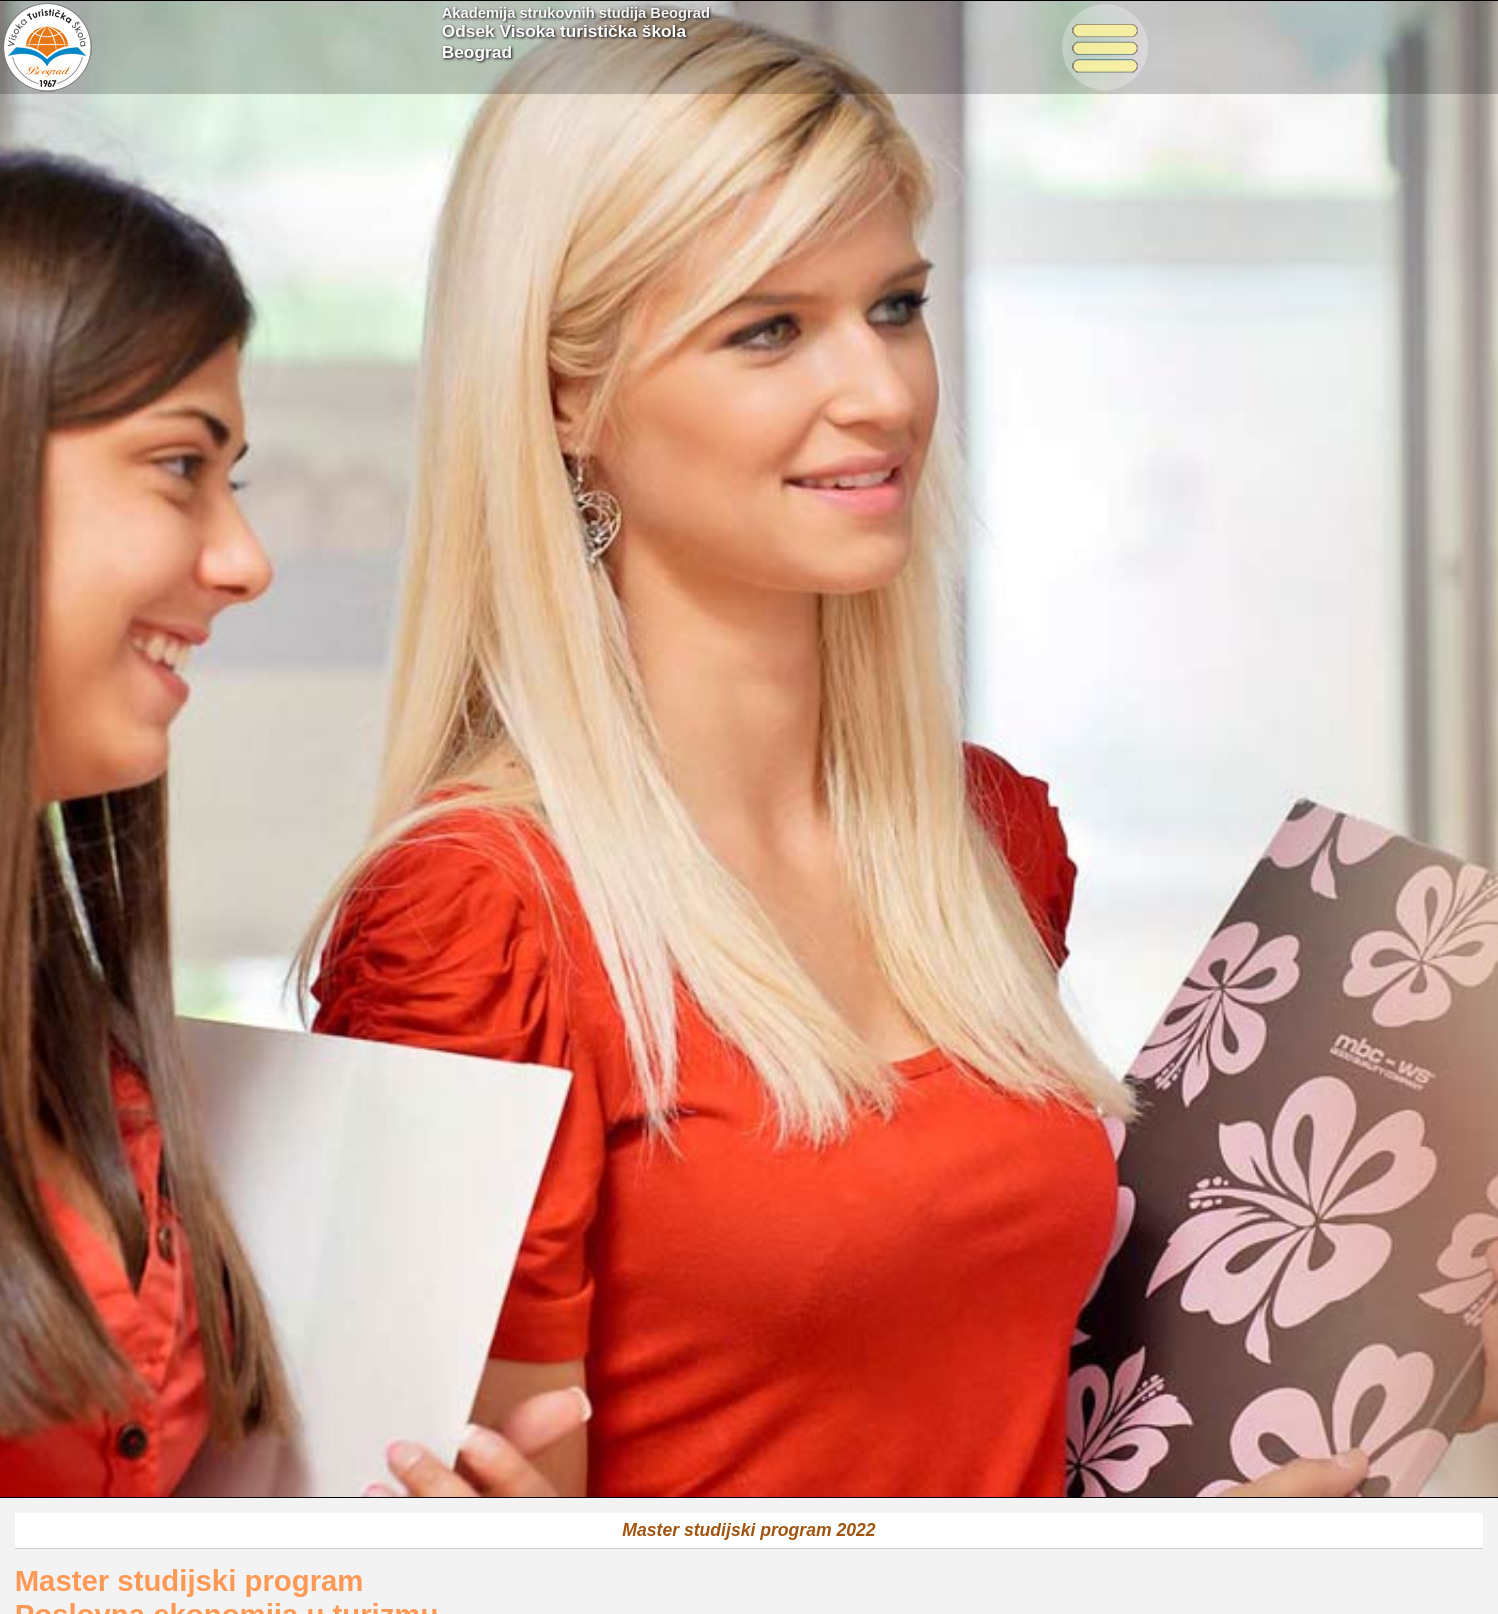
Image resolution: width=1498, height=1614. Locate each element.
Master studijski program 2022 (748, 1530)
